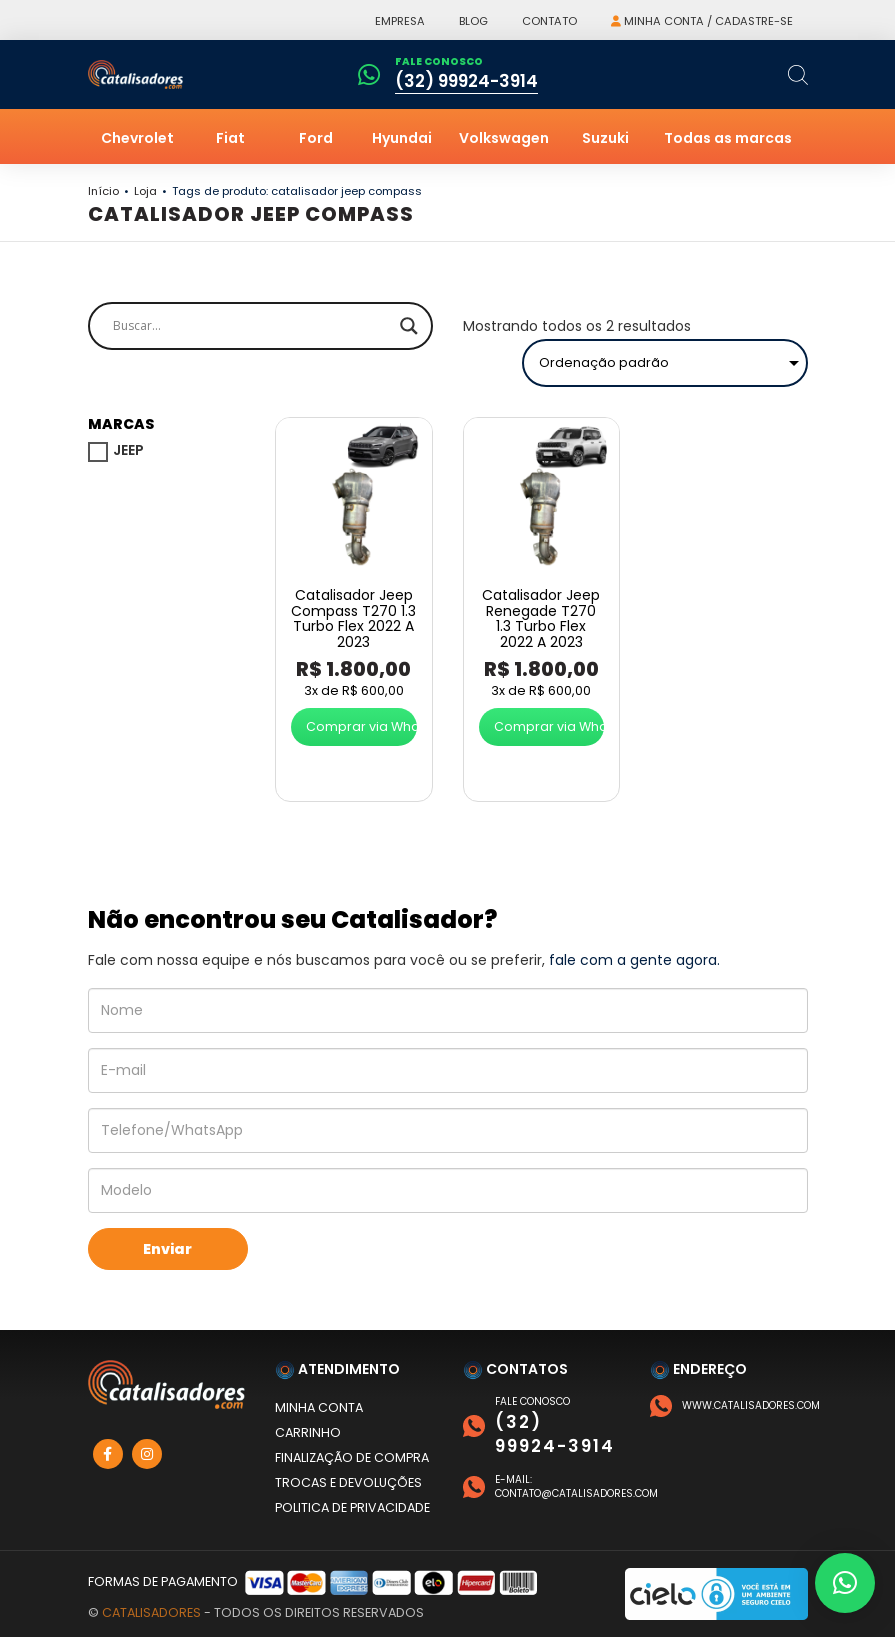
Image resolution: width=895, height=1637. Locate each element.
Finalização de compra (352, 1457)
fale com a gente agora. (634, 960)
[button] (845, 1583)
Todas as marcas (728, 138)
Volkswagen (504, 138)
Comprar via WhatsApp (361, 726)
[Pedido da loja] (665, 363)
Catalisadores (151, 1612)
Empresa (400, 21)
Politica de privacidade (352, 1507)
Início (103, 191)
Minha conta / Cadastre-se (702, 21)
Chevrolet (137, 138)
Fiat (230, 138)
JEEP (128, 450)
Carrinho (308, 1432)
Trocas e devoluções (348, 1482)
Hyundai (402, 138)
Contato (549, 21)
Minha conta (319, 1407)
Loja (145, 191)
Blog (473, 21)
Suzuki (605, 138)
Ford (316, 138)
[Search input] (251, 326)
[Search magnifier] (409, 326)
